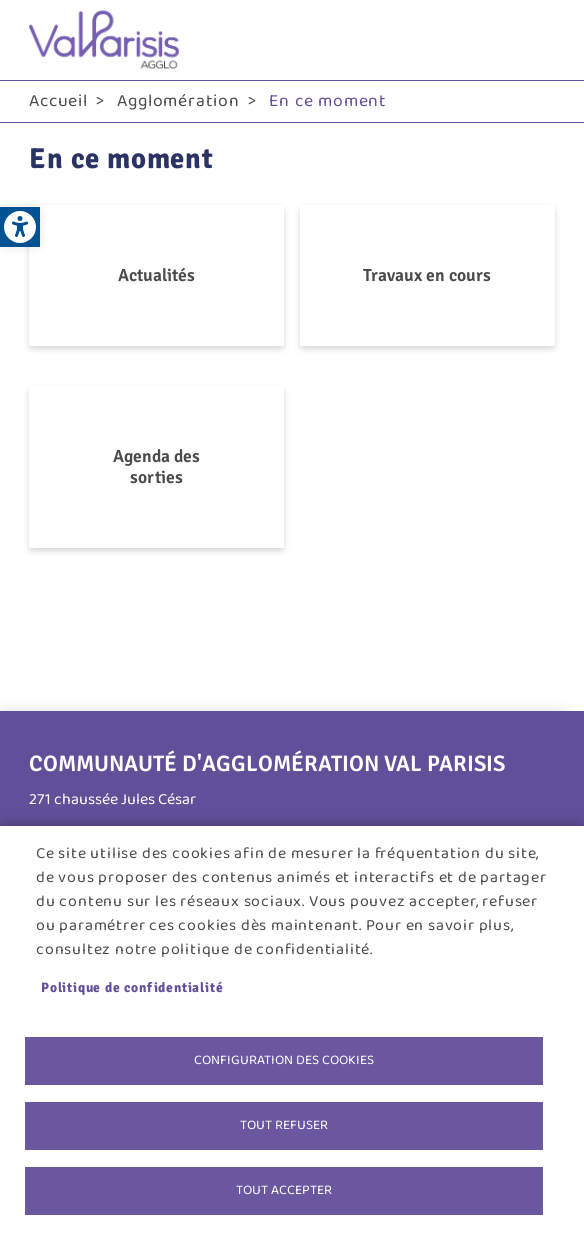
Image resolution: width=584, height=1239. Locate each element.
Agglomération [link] (178, 101)
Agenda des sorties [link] (156, 466)
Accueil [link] (58, 101)
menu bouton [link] (535, 40)
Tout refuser (284, 1125)
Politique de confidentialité (132, 987)
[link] (20, 227)
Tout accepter (284, 1190)
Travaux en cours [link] (427, 275)
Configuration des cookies (284, 1060)
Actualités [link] (156, 275)
